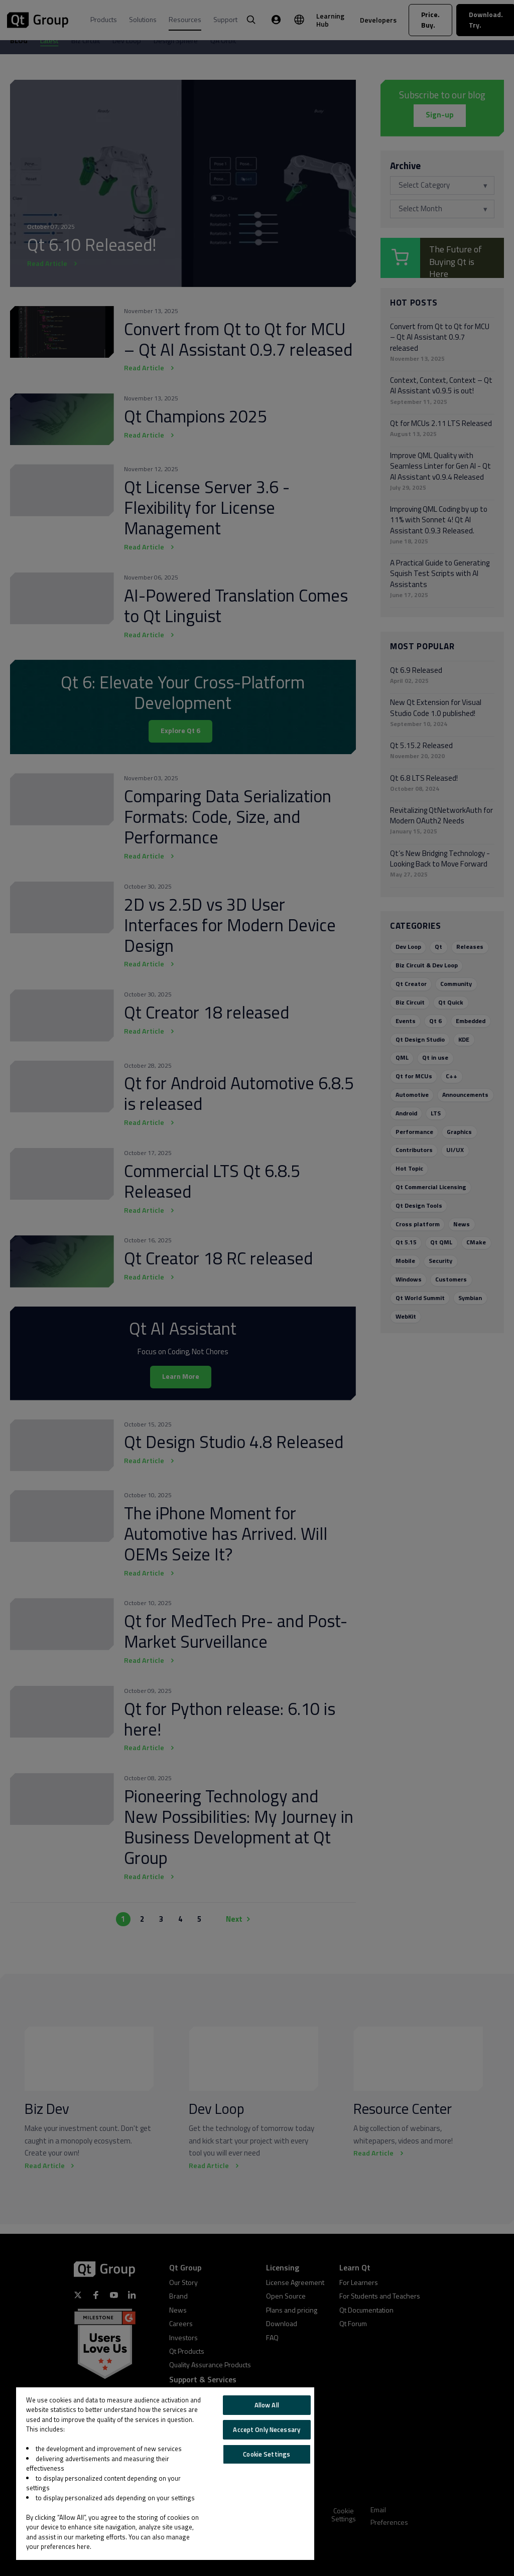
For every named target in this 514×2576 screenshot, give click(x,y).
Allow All (266, 2405)
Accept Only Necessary (266, 2429)
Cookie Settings (266, 2454)
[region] (165, 2473)
